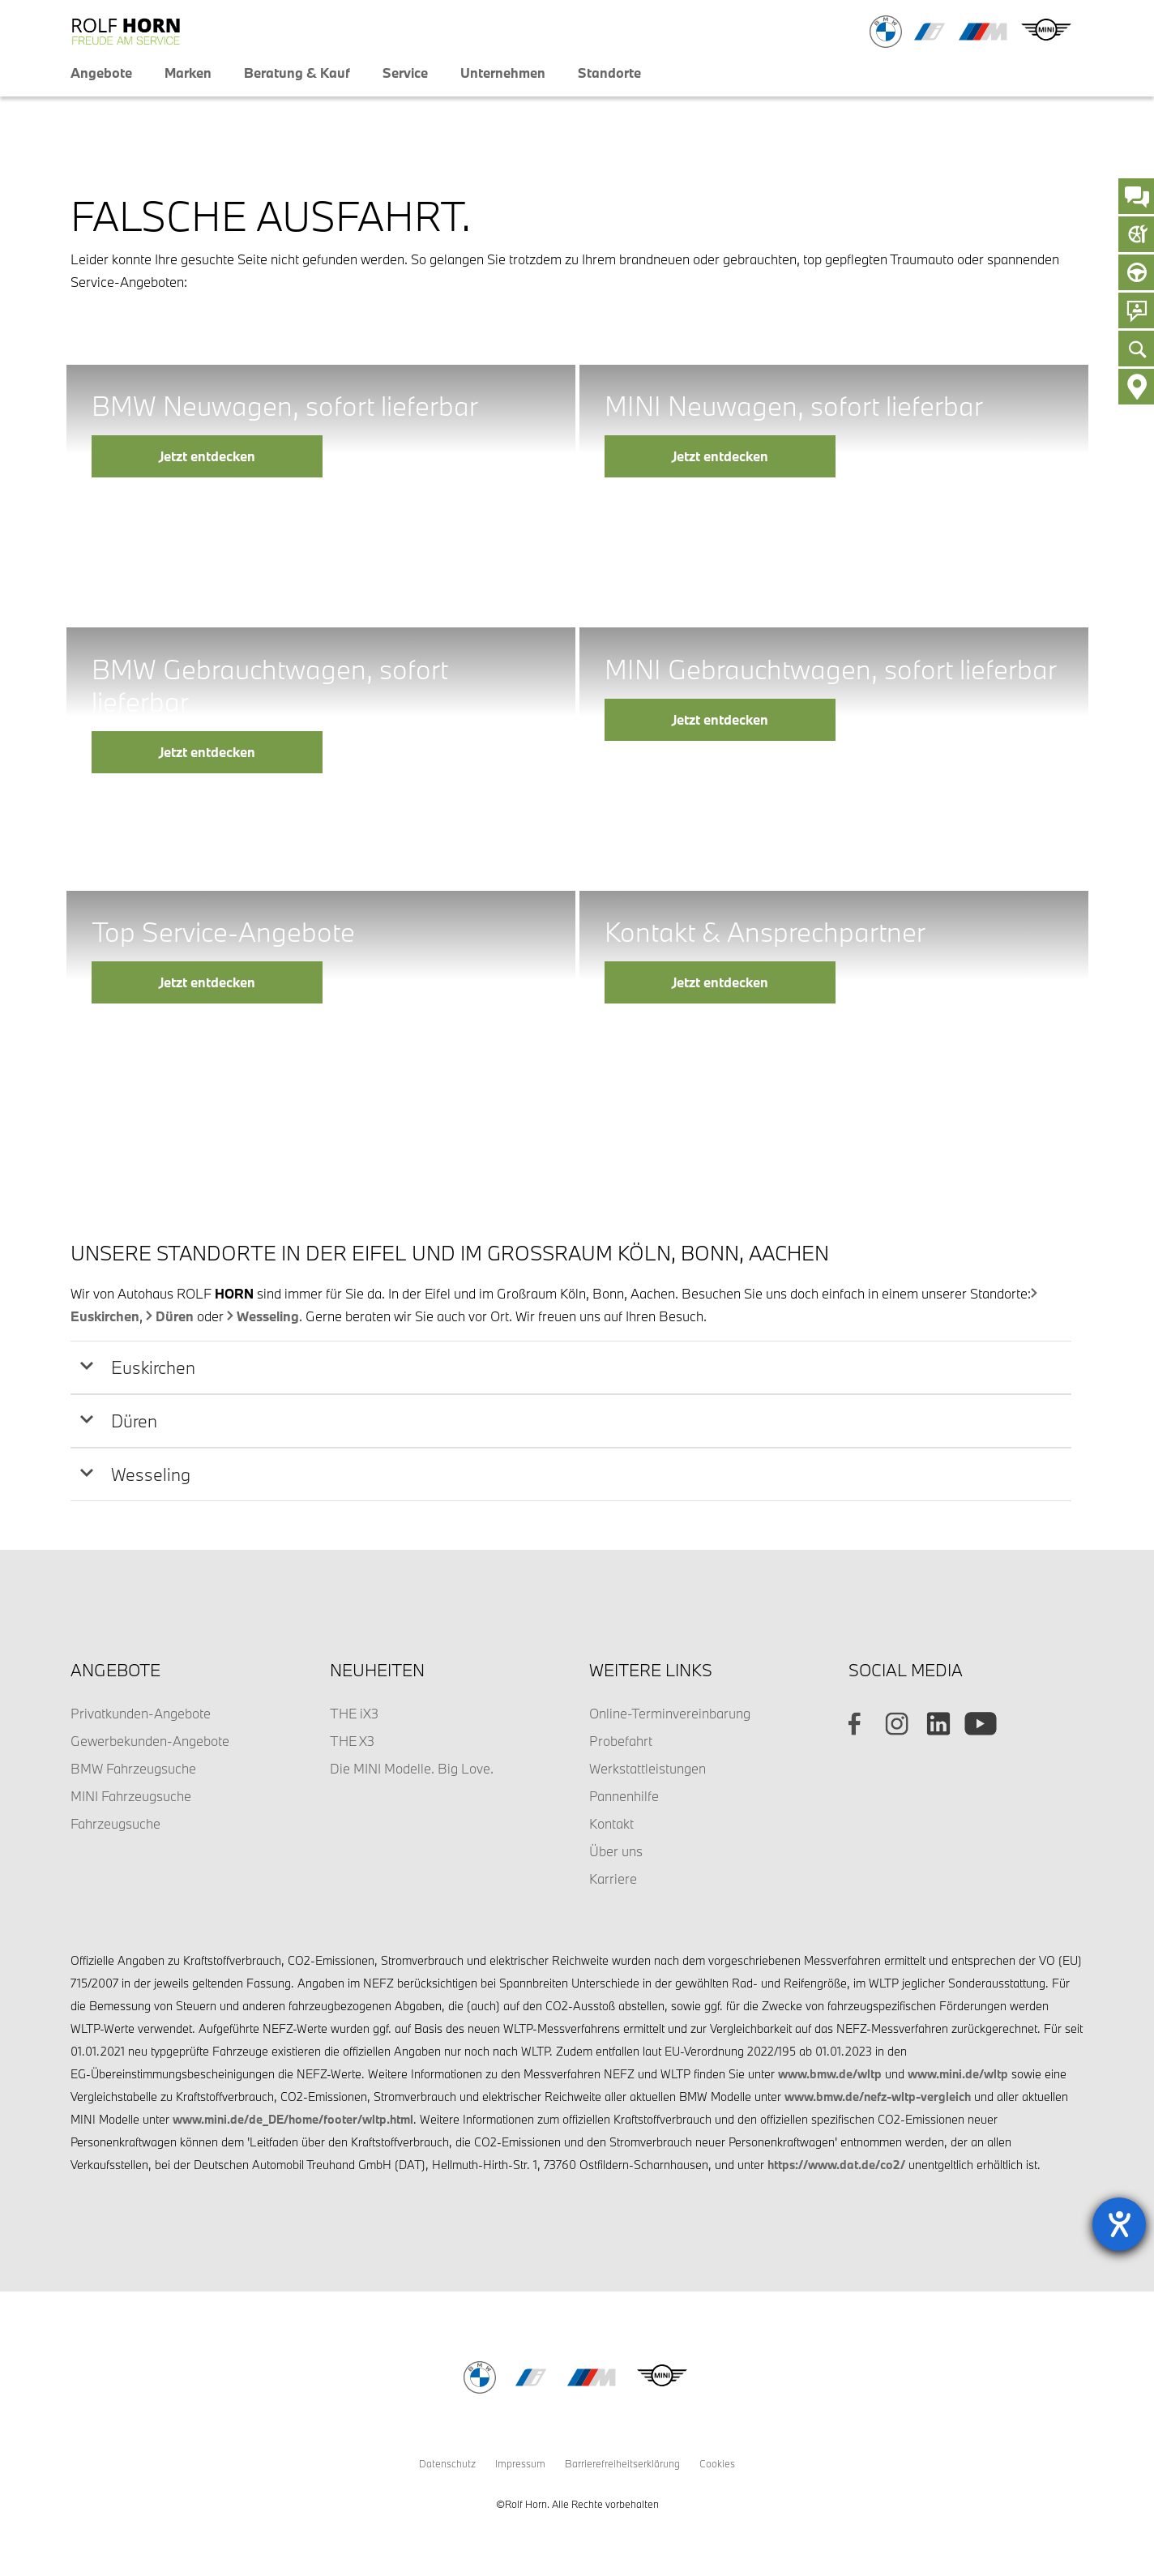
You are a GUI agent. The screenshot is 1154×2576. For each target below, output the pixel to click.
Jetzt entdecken (207, 455)
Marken (188, 72)
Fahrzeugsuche (115, 1823)
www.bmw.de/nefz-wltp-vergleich (877, 2096)
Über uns (616, 1850)
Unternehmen (502, 72)
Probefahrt (620, 1740)
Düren (175, 1315)
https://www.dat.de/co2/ (836, 2164)
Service (405, 72)
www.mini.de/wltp (958, 2074)
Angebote (101, 72)
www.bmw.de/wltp (830, 2074)
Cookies (717, 2463)
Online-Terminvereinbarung (669, 1713)
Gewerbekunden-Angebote (150, 1740)
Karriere (613, 1878)
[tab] (571, 1367)
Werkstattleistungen (647, 1768)
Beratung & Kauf (297, 72)
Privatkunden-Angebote (141, 1713)
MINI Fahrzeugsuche (131, 1795)
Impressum (520, 2463)
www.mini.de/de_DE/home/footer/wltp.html (293, 2119)
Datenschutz (447, 2463)
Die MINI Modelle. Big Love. (412, 1768)
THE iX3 (354, 1713)
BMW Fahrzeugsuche (133, 1768)
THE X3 (352, 1740)
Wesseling (268, 1315)
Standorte (609, 72)
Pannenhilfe (624, 1795)
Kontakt (611, 1823)
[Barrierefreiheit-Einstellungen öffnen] (1119, 2224)
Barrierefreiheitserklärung (622, 2463)
